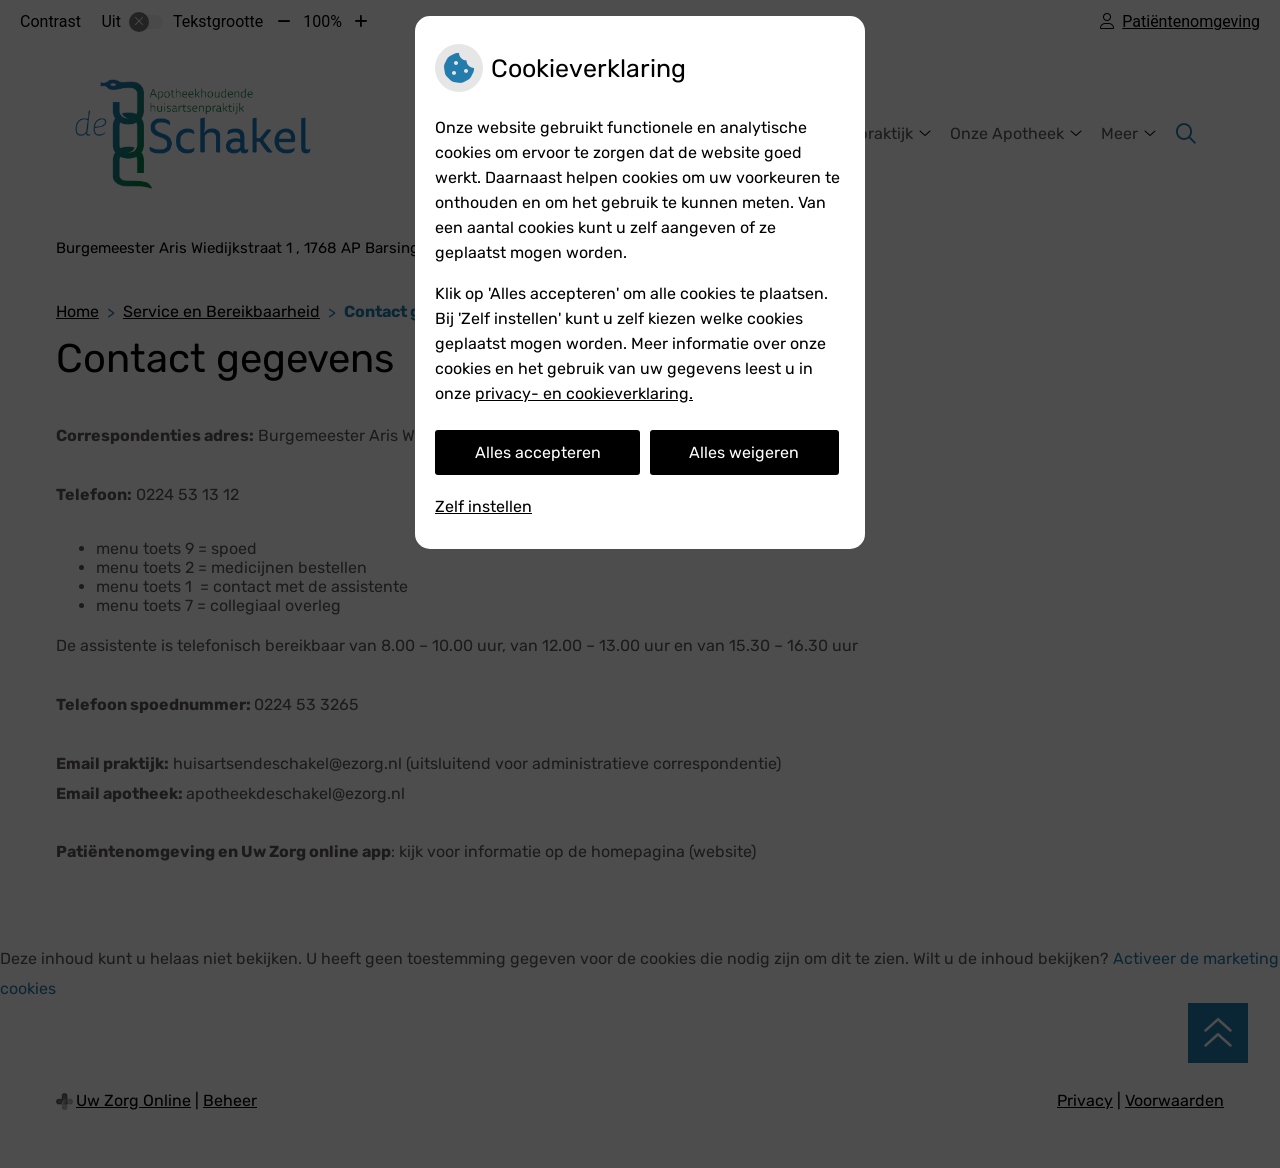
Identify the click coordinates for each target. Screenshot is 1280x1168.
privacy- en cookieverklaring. (584, 393)
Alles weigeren (744, 452)
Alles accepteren (538, 452)
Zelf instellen (483, 506)
